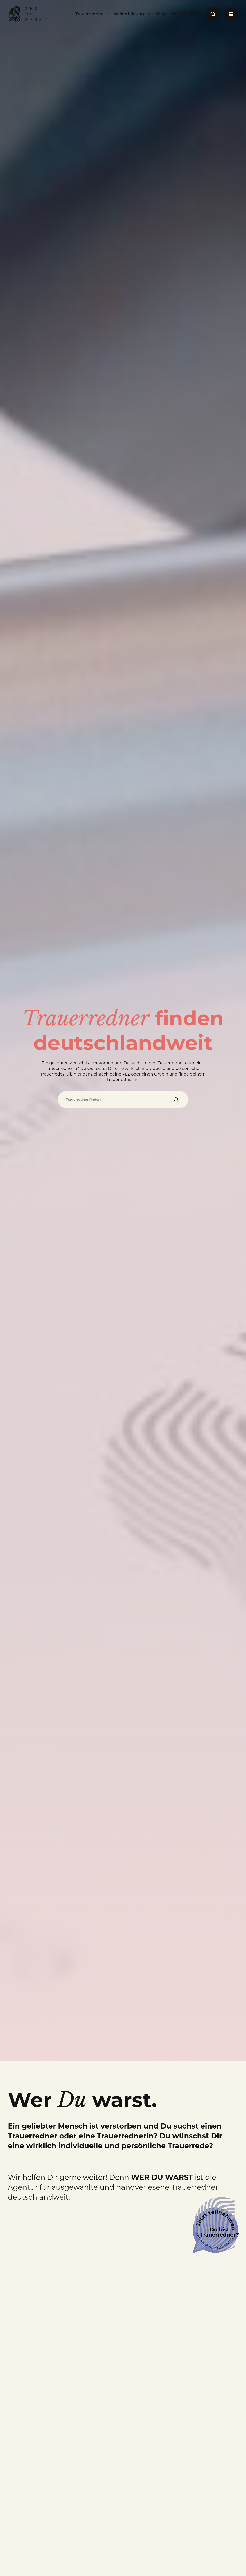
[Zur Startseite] (28, 35)
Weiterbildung (132, 35)
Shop (160, 35)
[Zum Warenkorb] (231, 35)
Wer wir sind (183, 35)
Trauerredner (92, 35)
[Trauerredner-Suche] (123, 1099)
